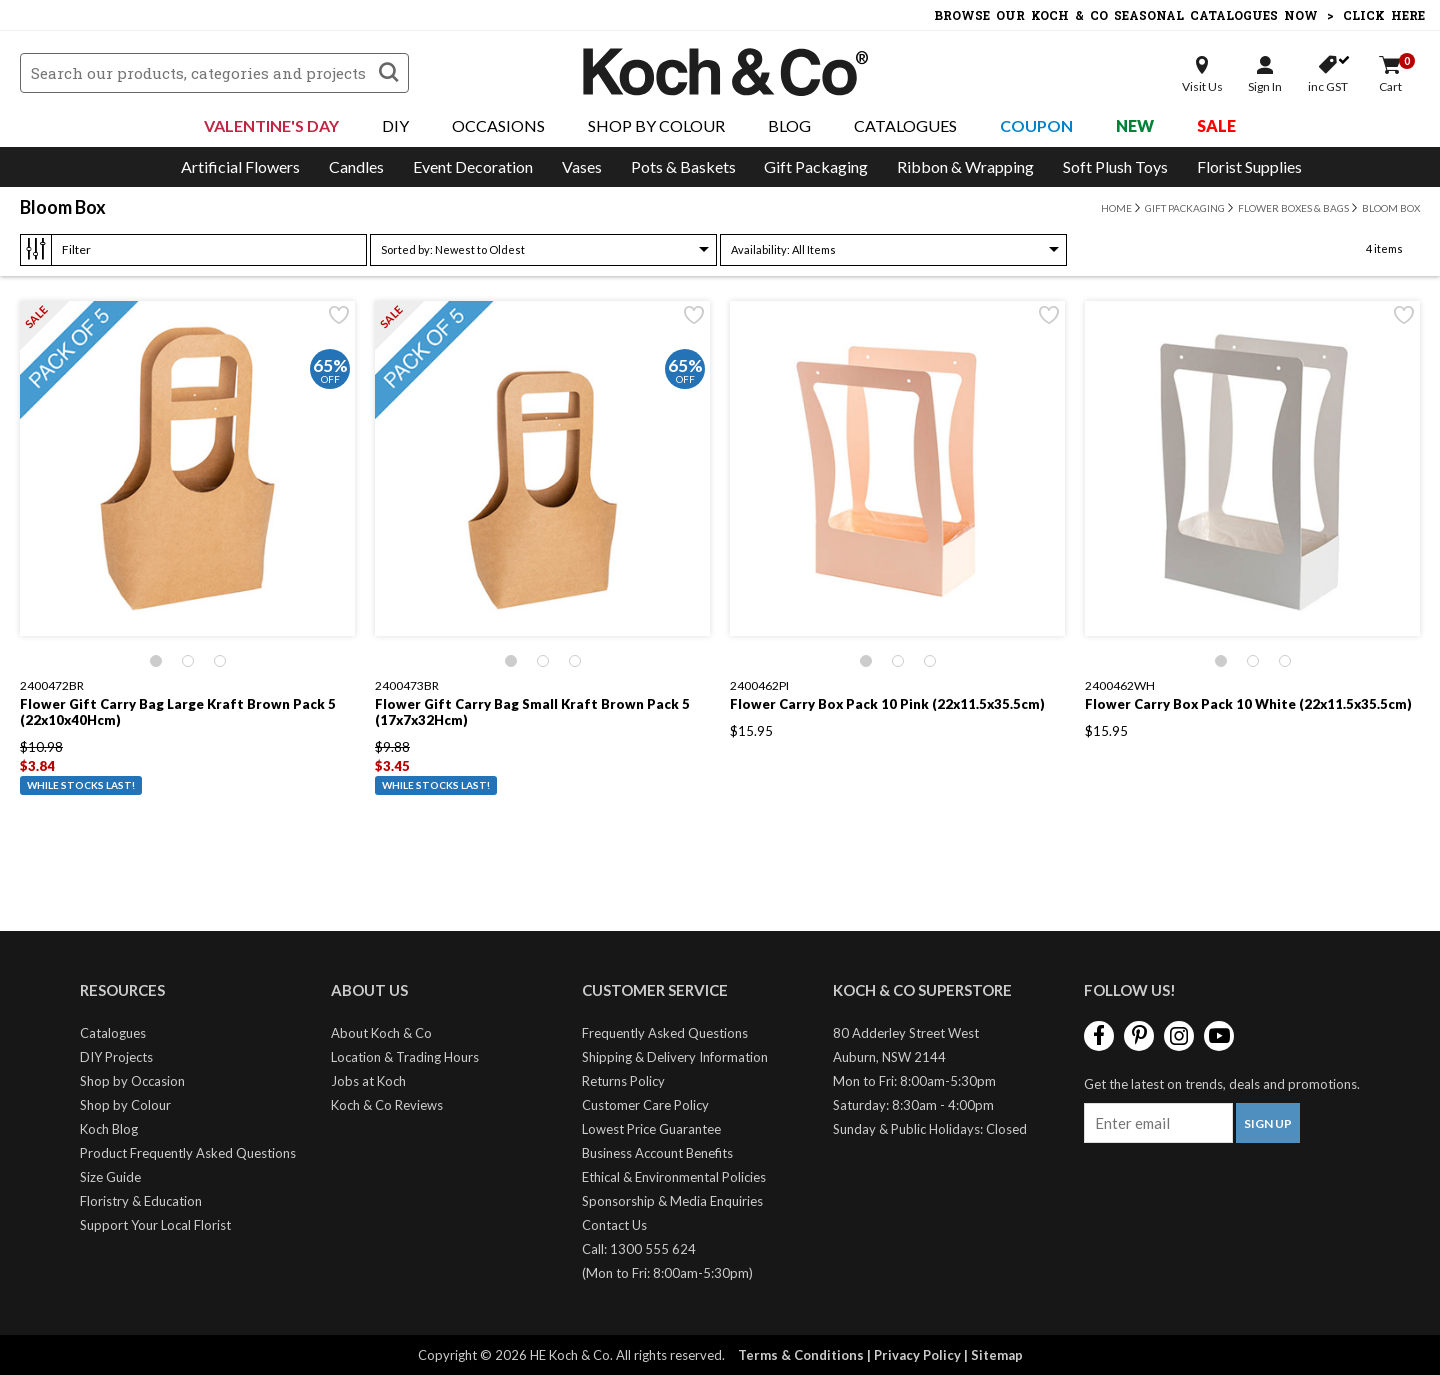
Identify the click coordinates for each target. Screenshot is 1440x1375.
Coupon (1036, 125)
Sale (1216, 125)
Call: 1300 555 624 (639, 1249)
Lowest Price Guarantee (651, 1129)
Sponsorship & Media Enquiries (672, 1201)
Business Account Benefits (657, 1153)
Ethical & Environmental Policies (674, 1177)
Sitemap (997, 1355)
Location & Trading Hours (405, 1057)
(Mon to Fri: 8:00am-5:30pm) (667, 1273)
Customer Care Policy (645, 1105)
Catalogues (905, 125)
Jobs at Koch (368, 1081)
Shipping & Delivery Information (675, 1057)
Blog (789, 125)
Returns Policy (623, 1081)
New (1135, 125)
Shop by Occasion (132, 1081)
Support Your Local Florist (155, 1225)
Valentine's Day (271, 125)
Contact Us (614, 1225)
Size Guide (110, 1177)
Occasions (498, 125)
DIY (395, 125)
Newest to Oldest (453, 249)
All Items (783, 249)
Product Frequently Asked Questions (188, 1153)
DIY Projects (116, 1057)
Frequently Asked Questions (665, 1033)
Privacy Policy (917, 1355)
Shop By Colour (656, 125)
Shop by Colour (125, 1105)
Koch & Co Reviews (387, 1105)
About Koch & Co (381, 1033)
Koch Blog (109, 1129)
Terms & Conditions (801, 1355)
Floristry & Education (141, 1201)
